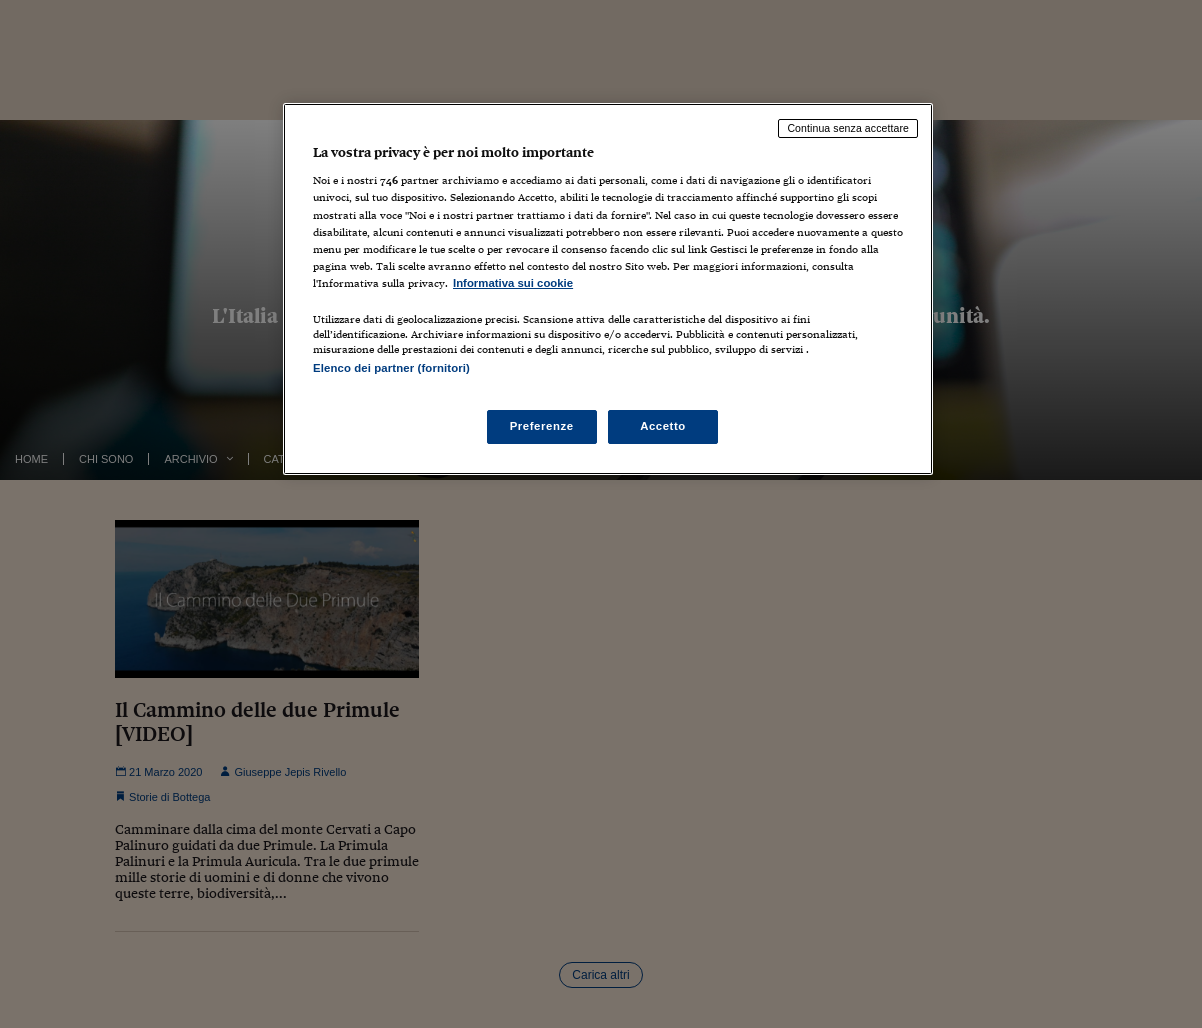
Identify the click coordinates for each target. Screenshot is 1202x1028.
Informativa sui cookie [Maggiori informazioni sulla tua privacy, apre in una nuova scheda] (513, 283)
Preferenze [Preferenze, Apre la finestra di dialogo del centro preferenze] (542, 426)
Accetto (663, 426)
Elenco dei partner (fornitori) (391, 368)
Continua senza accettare (848, 128)
